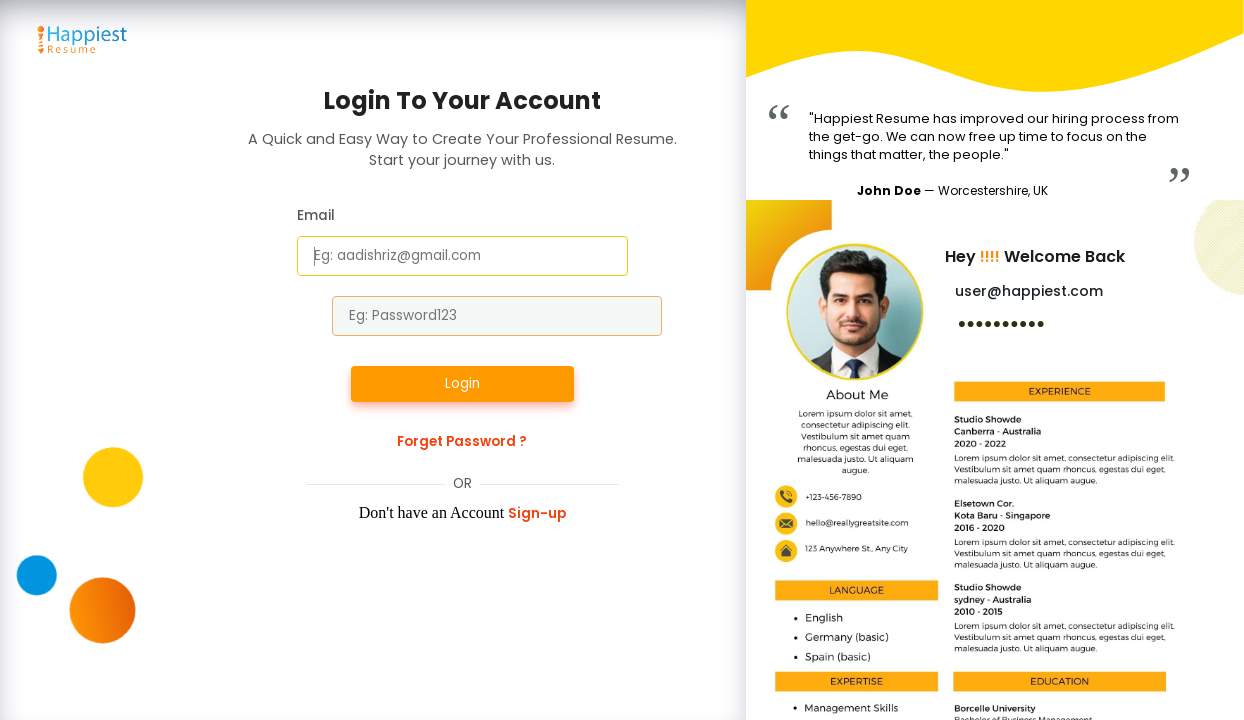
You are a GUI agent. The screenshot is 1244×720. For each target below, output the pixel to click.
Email (316, 215)
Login (462, 383)
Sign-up (537, 513)
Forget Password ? (462, 441)
